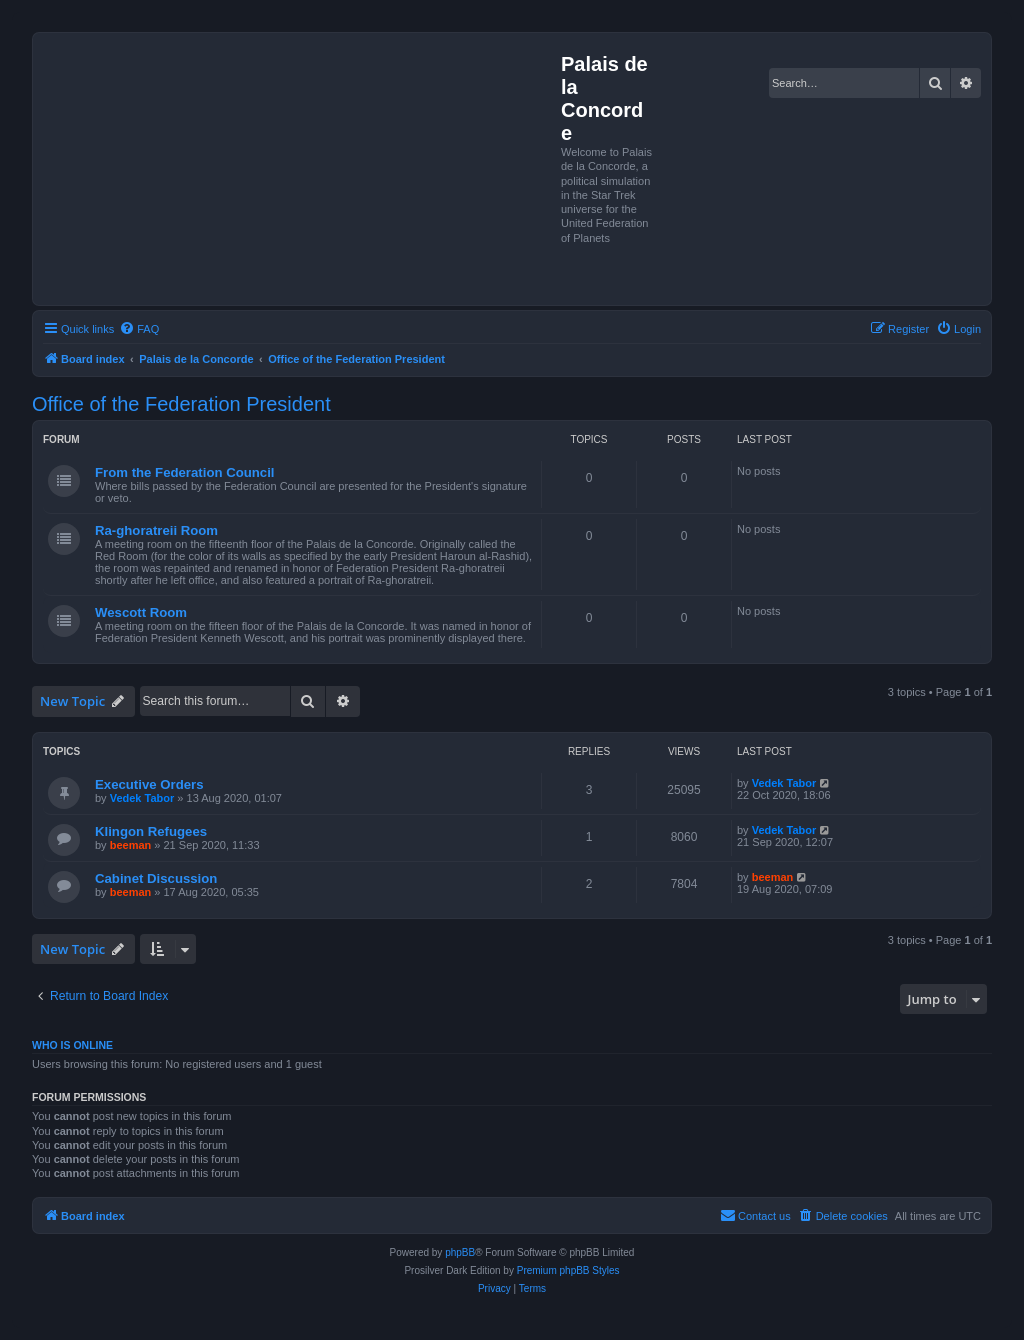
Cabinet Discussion (156, 878)
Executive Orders (149, 784)
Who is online (72, 1045)
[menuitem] (139, 329)
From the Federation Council (185, 472)
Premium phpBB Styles (568, 1270)
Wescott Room (141, 612)
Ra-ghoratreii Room (156, 530)
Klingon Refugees (151, 831)
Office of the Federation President (181, 404)
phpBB (460, 1252)
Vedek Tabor (142, 798)
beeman (131, 845)
